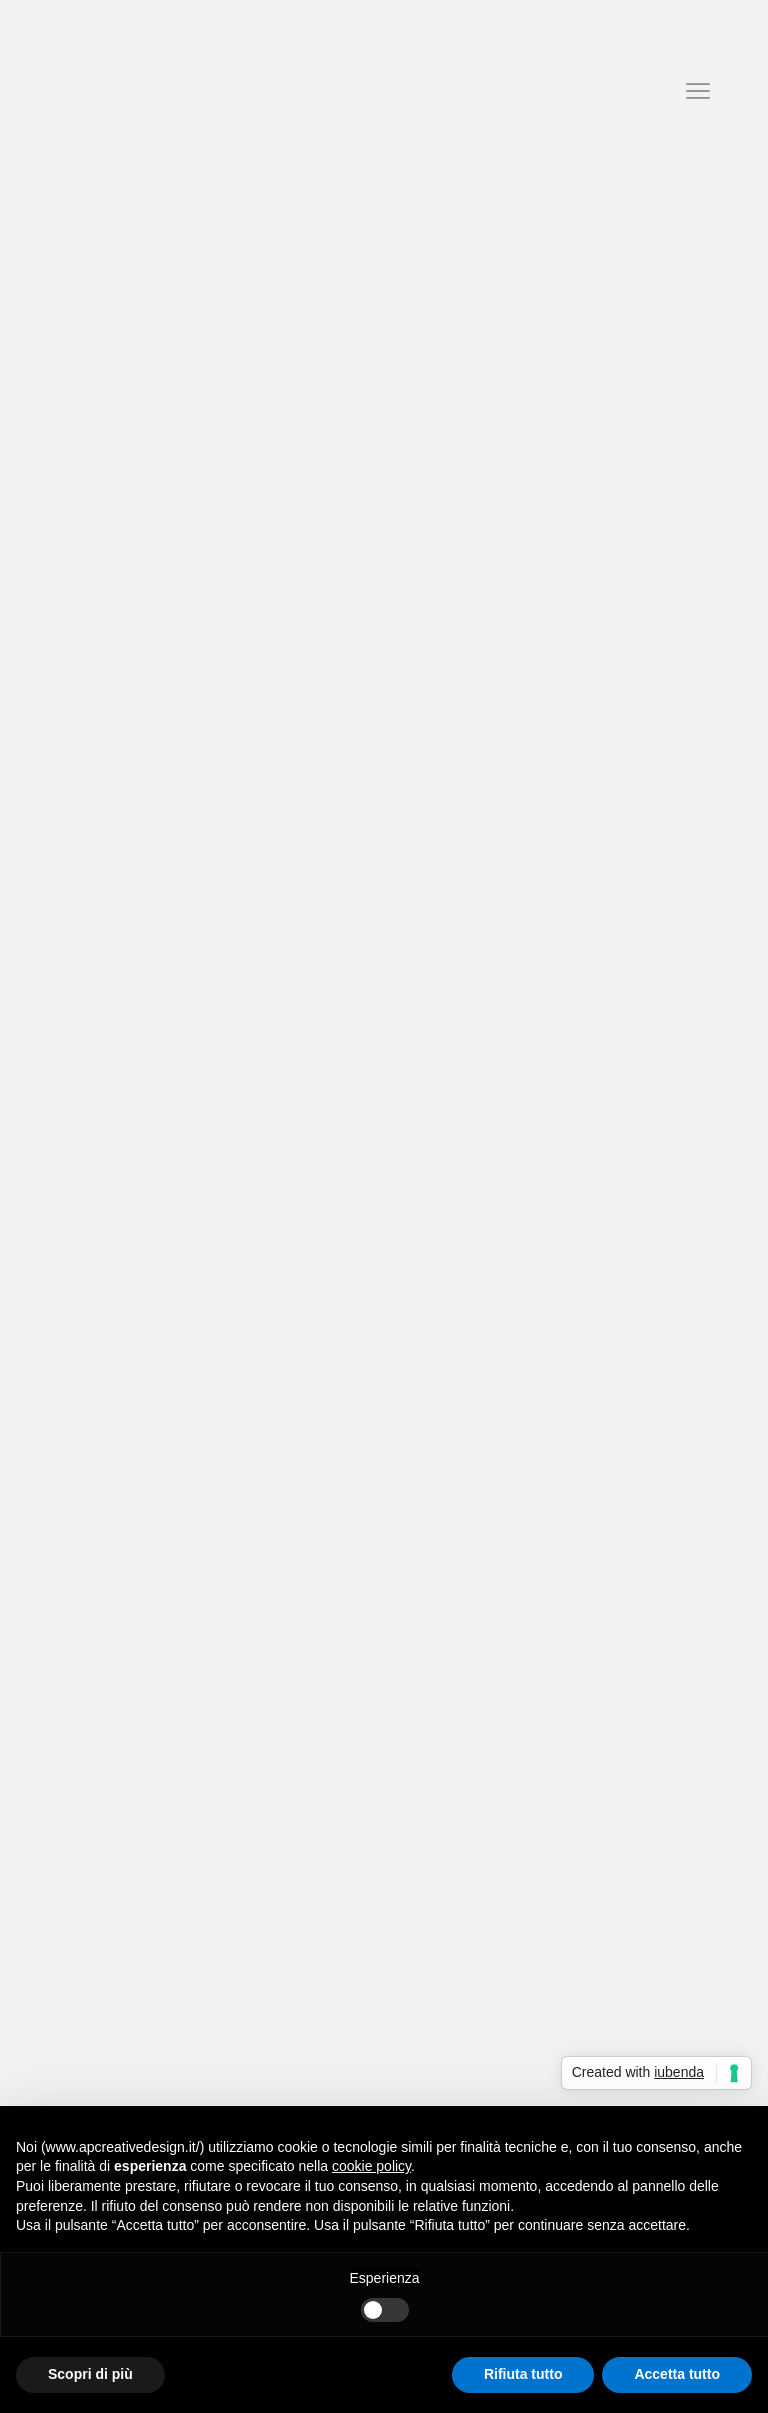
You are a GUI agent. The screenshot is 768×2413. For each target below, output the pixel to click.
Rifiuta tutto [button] (523, 2374)
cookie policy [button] (371, 2166)
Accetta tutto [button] (677, 2374)
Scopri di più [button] (90, 2374)
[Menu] (698, 91)
